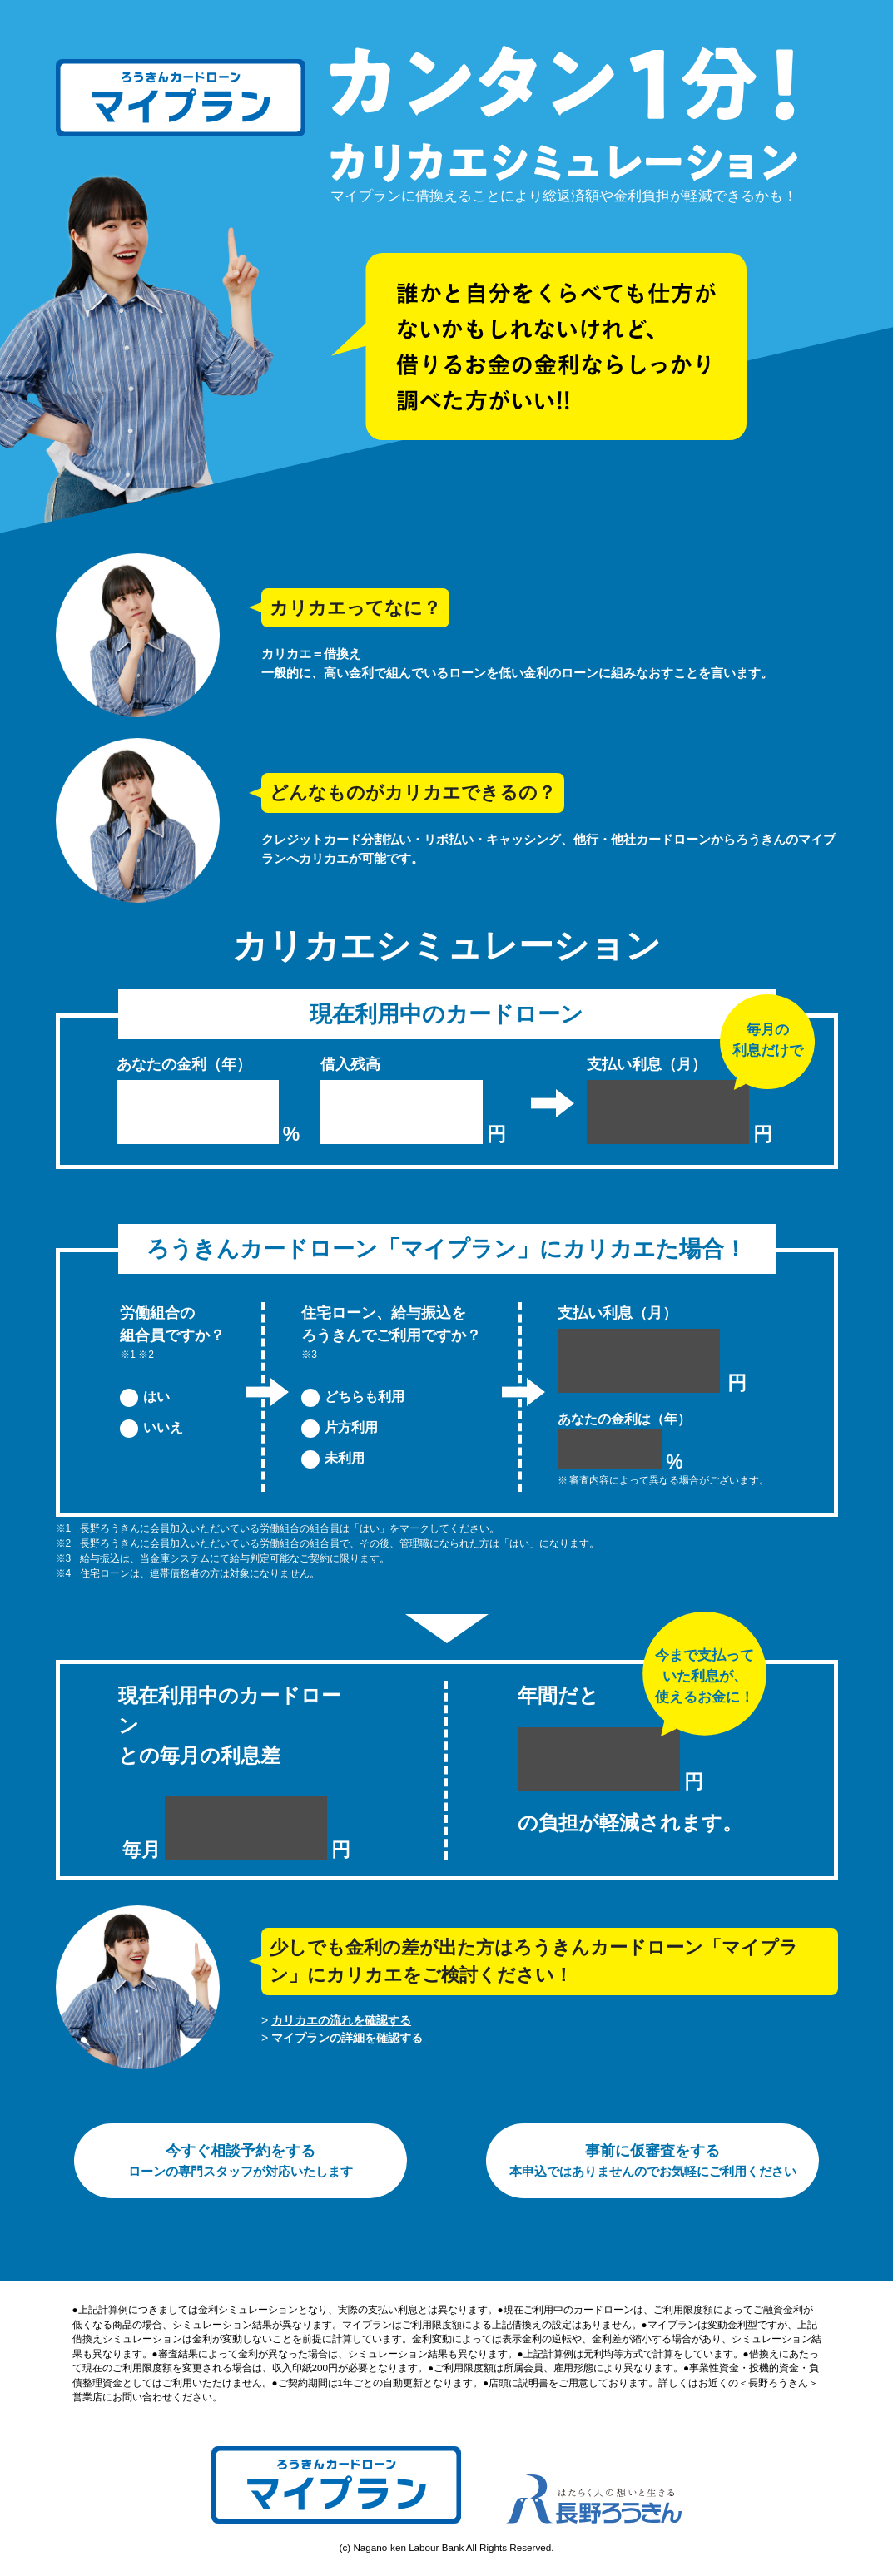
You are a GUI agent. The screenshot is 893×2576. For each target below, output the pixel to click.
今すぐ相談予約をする (240, 2160)
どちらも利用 (364, 1397)
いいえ (163, 1427)
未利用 (345, 1458)
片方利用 (351, 1427)
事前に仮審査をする (652, 2160)
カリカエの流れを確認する (341, 2020)
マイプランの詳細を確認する (347, 2037)
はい (156, 1397)
